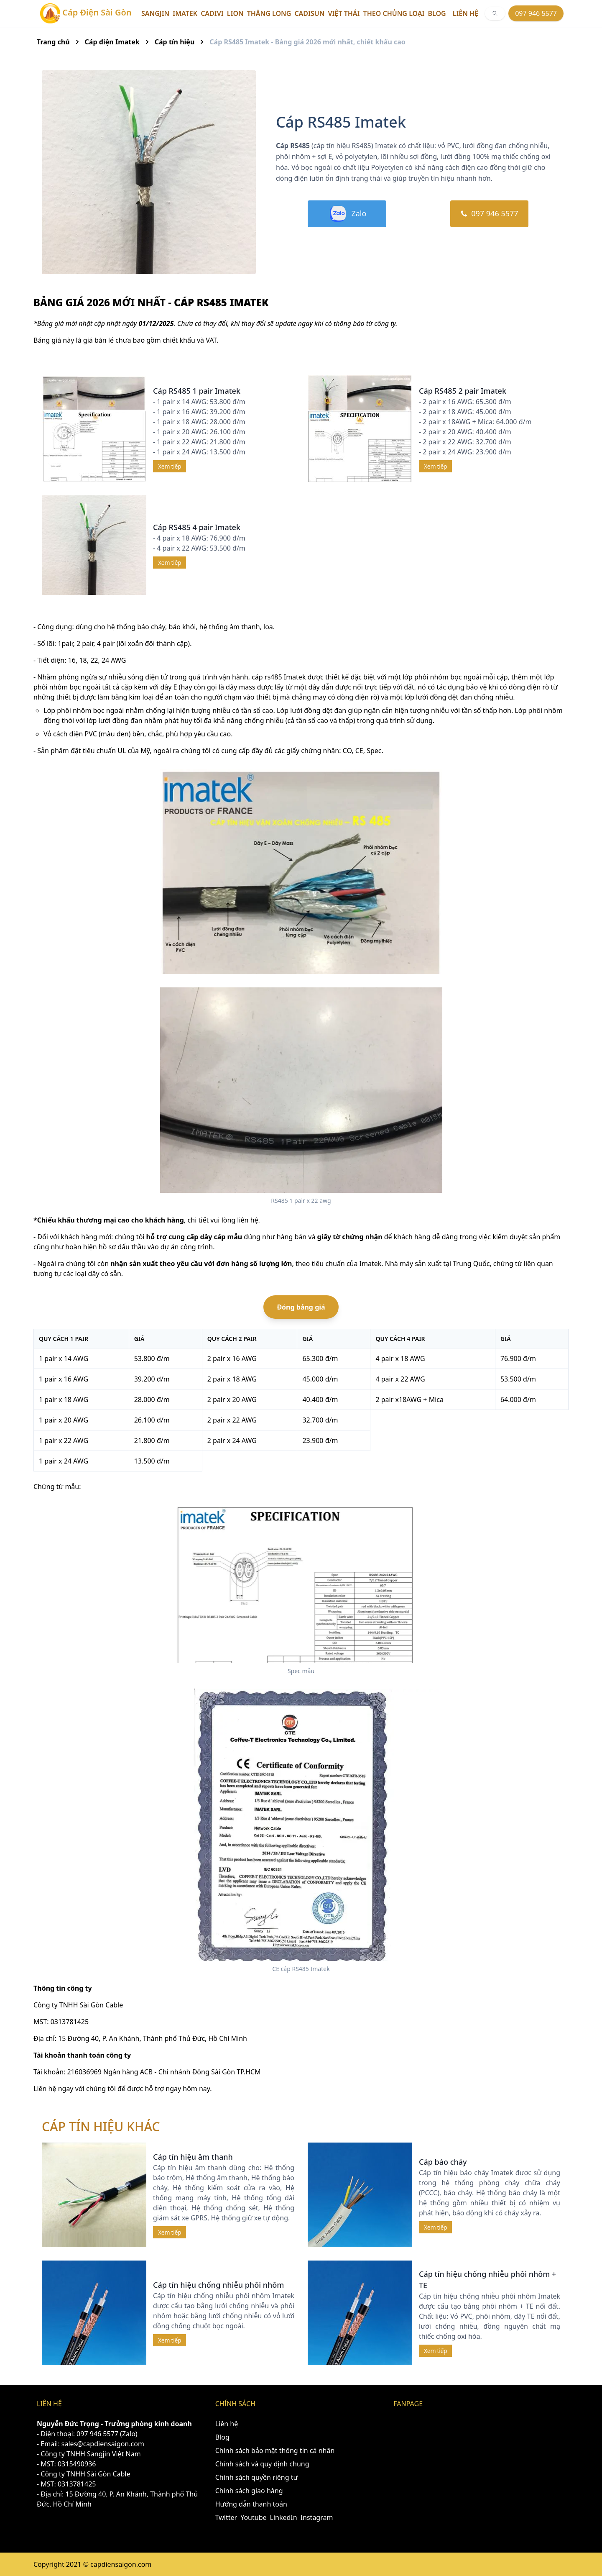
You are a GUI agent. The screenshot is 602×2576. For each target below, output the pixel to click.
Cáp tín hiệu (175, 41)
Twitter (226, 2517)
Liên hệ (465, 13)
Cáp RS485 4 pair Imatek (196, 527)
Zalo (347, 214)
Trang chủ (53, 41)
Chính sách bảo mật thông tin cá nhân (275, 2450)
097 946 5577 (536, 13)
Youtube (253, 2517)
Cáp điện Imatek (112, 41)
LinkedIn (283, 2517)
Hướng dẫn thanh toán (251, 2504)
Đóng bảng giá (301, 1307)
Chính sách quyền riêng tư (256, 2477)
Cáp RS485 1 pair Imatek (196, 391)
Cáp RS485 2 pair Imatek (462, 391)
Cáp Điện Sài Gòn (86, 13)
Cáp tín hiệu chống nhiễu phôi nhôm (218, 2285)
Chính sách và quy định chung (262, 2463)
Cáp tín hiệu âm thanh (193, 2157)
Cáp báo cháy (443, 2162)
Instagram (317, 2517)
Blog (437, 13)
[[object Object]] (495, 13)
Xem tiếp (169, 466)
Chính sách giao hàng (249, 2490)
